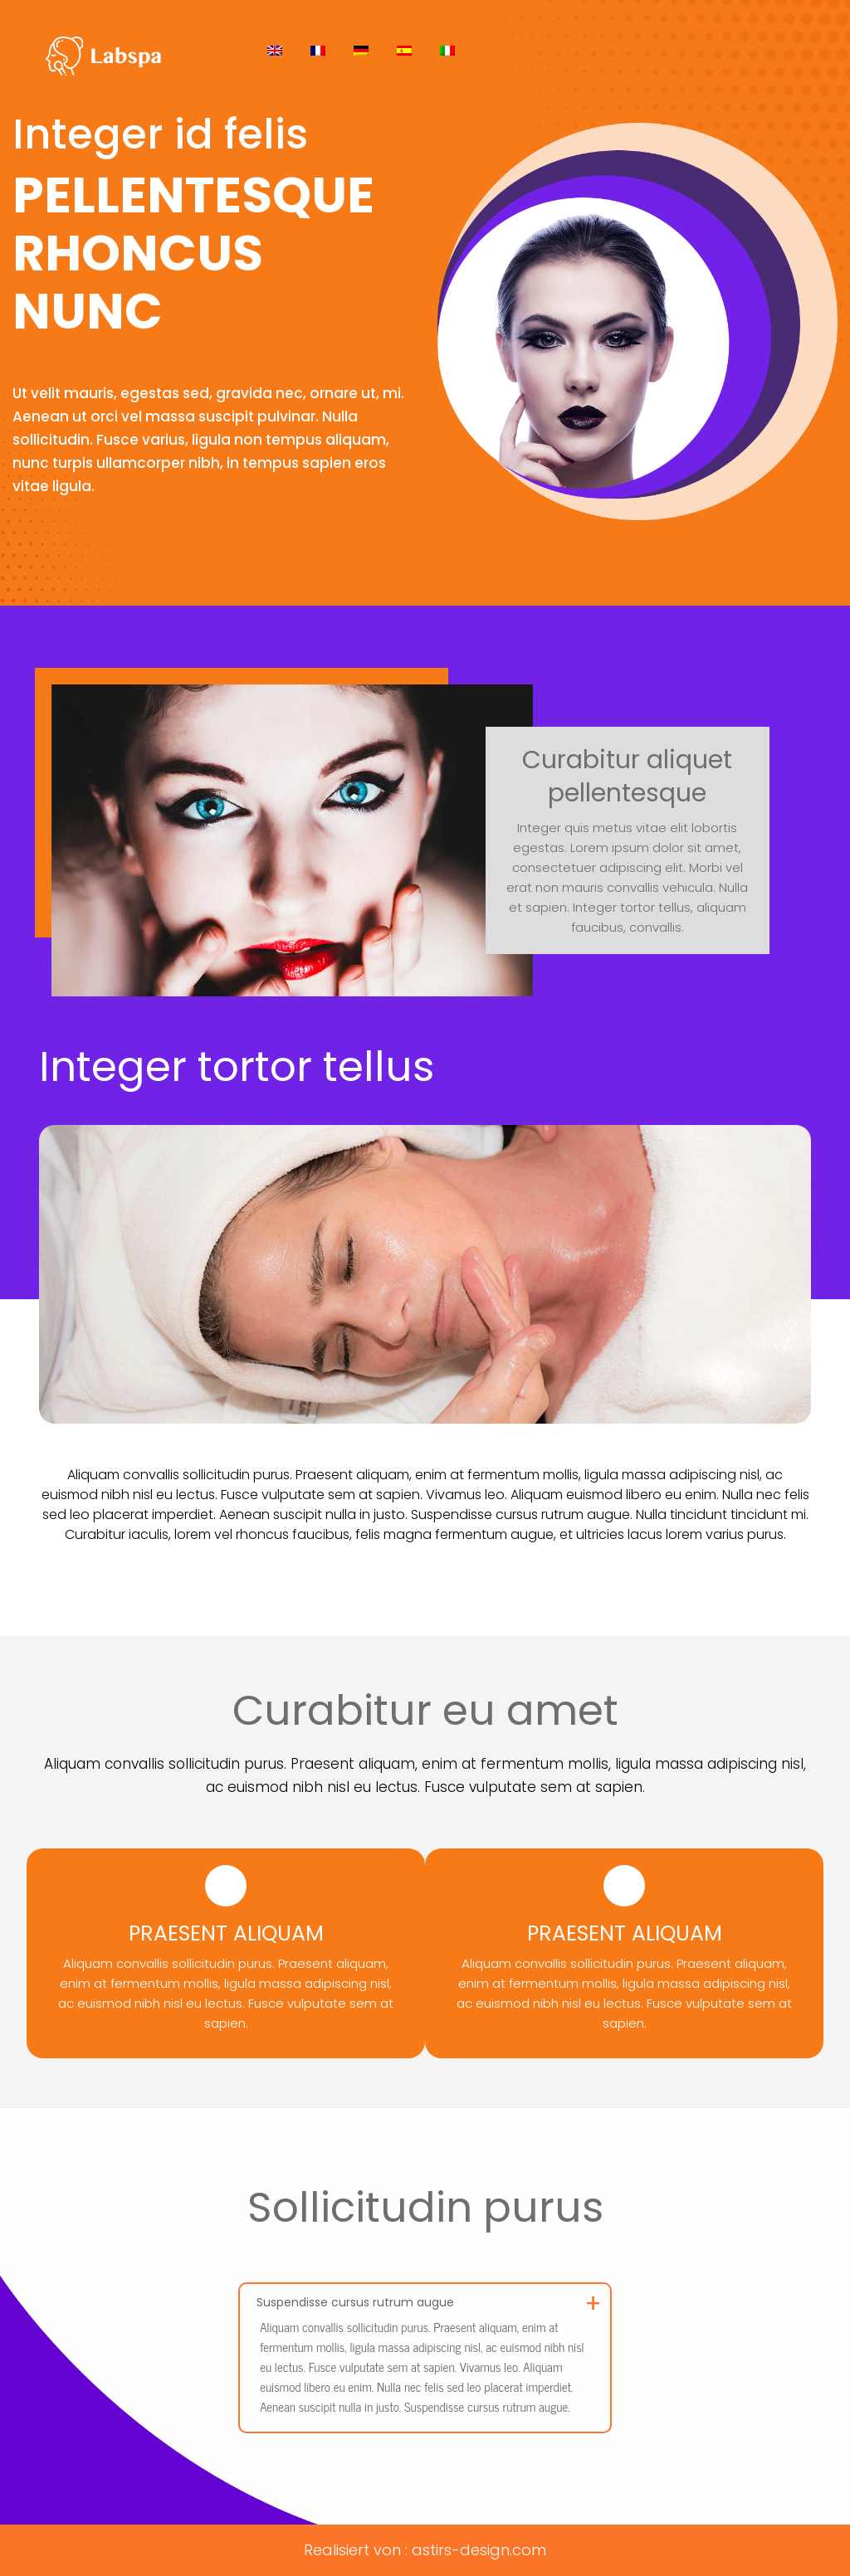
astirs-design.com (479, 2549)
